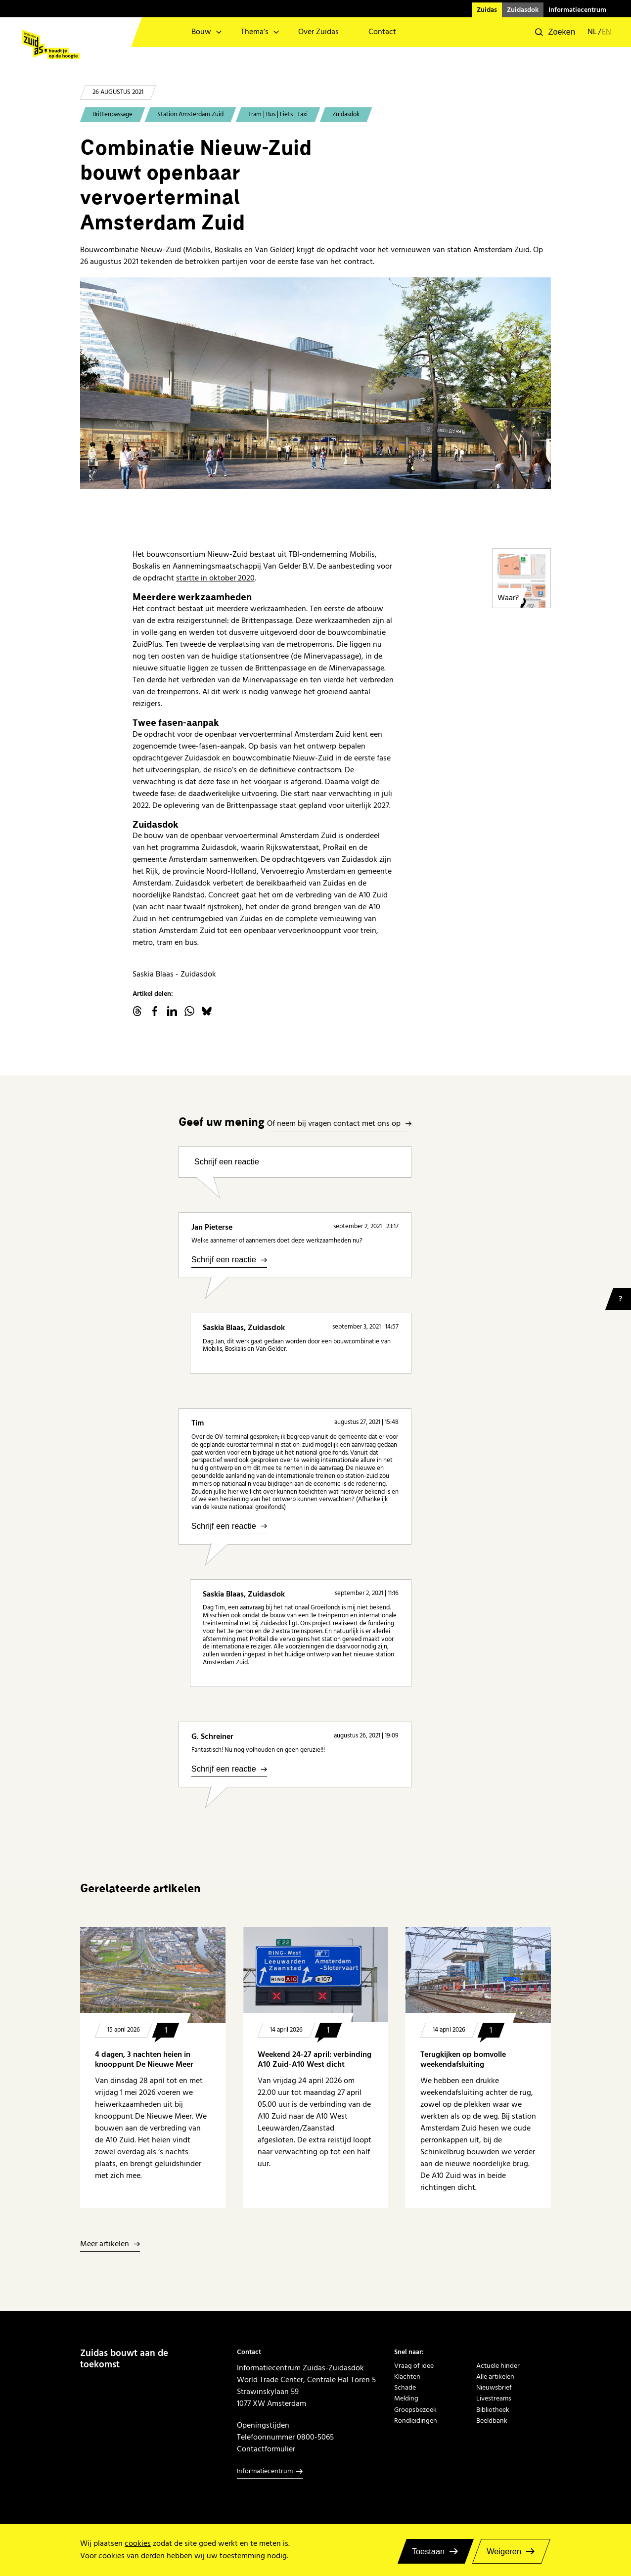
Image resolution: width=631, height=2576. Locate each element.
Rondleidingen (415, 2421)
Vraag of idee (414, 2366)
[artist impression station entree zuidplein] (315, 383)
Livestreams (493, 2398)
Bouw (201, 32)
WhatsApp (189, 1011)
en (606, 32)
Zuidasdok (523, 9)
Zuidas (487, 9)
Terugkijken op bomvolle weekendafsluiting (463, 2059)
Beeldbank (491, 2421)
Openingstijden (263, 2425)
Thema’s (255, 32)
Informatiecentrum (577, 9)
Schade (405, 2388)
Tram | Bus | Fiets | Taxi (278, 114)
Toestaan (428, 2551)
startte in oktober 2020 (215, 578)
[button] (555, 32)
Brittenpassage (112, 114)
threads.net (137, 1011)
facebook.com (155, 1011)
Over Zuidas (318, 32)
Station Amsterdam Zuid (190, 114)
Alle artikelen (495, 2377)
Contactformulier (266, 2448)
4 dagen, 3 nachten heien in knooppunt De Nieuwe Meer (144, 2059)
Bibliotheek (492, 2410)
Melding (406, 2398)
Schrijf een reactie (226, 1161)
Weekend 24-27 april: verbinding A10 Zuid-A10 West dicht (314, 2059)
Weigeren (504, 2551)
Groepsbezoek (415, 2410)
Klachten (407, 2377)
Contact (382, 32)
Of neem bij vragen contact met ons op (334, 1124)
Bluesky (207, 1011)
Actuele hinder (498, 2366)
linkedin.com (172, 1011)
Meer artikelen (104, 2244)
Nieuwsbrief (494, 2388)
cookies (138, 2543)
